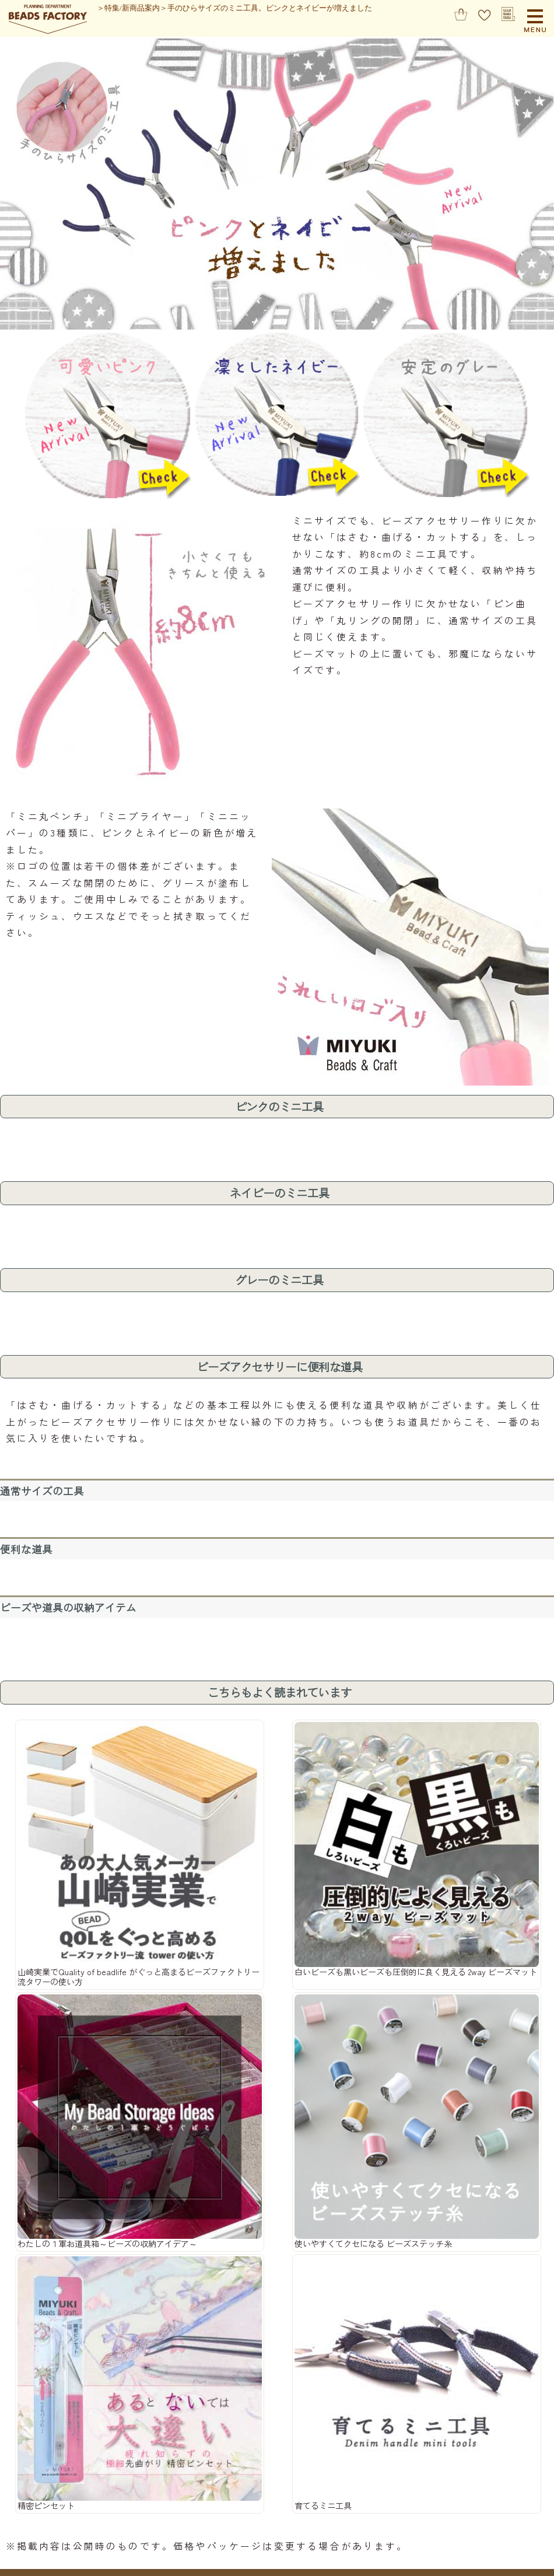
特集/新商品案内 (132, 8)
